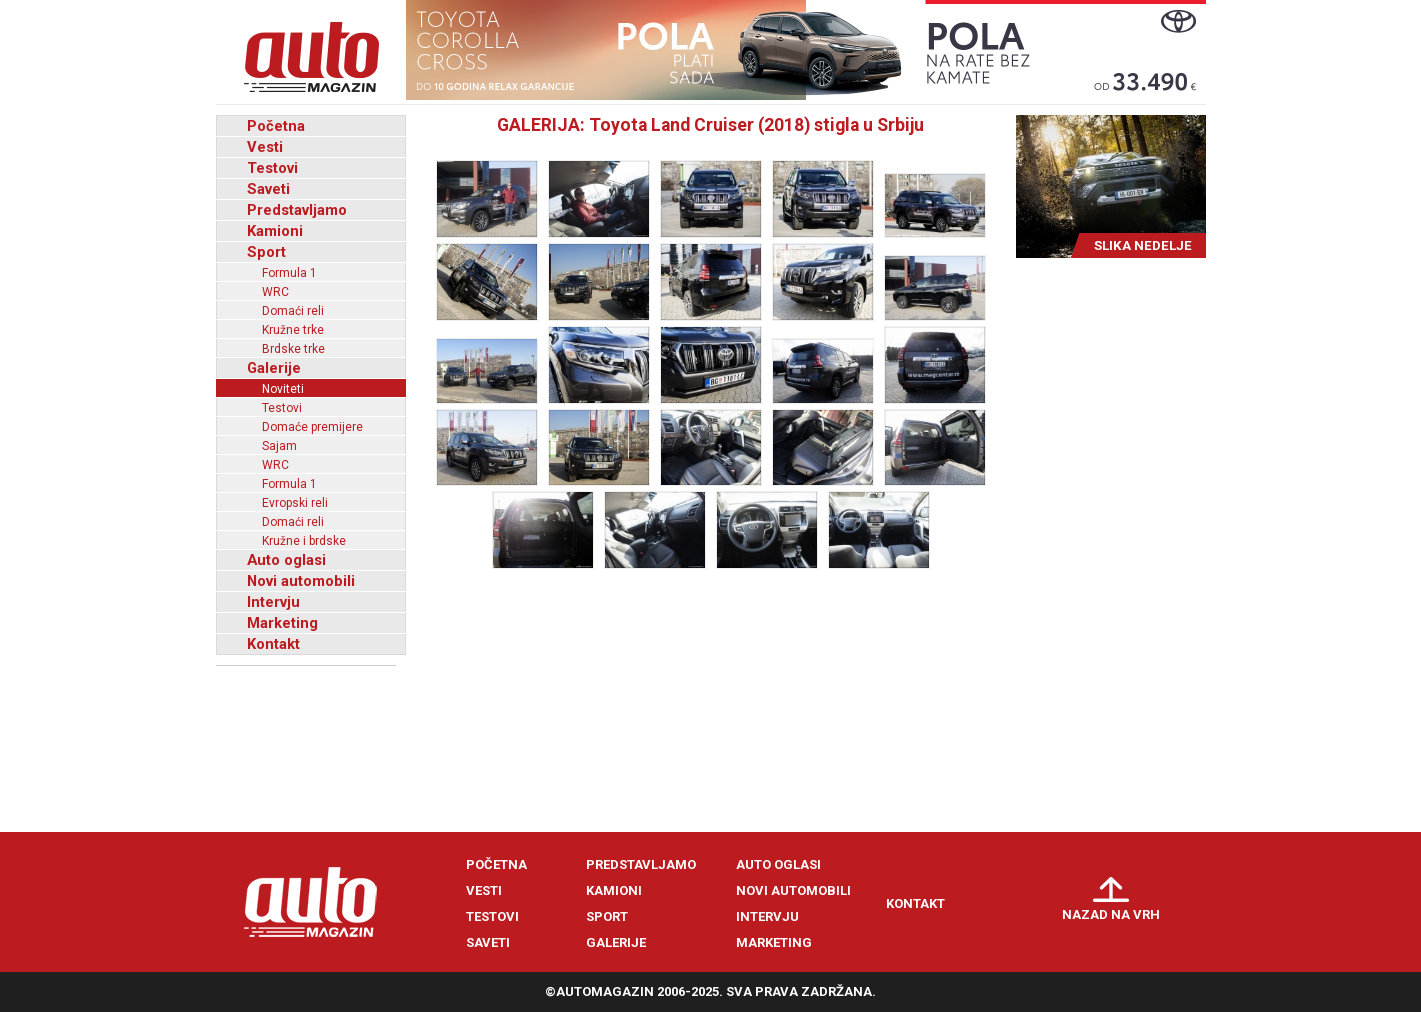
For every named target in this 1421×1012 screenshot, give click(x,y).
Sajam (279, 446)
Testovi (272, 168)
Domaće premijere (312, 427)
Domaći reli (293, 311)
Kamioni (275, 231)
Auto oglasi (286, 560)
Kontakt (273, 644)
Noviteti (283, 389)
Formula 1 (289, 273)
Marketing (282, 623)
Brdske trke (293, 349)
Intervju (273, 602)
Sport (266, 252)
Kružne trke (293, 330)
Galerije (274, 368)
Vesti (265, 147)
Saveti (268, 189)
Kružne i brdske (304, 541)
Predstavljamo (297, 210)
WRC (275, 292)
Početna (276, 126)
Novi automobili (301, 581)
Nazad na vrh (1111, 914)
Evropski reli (295, 503)
